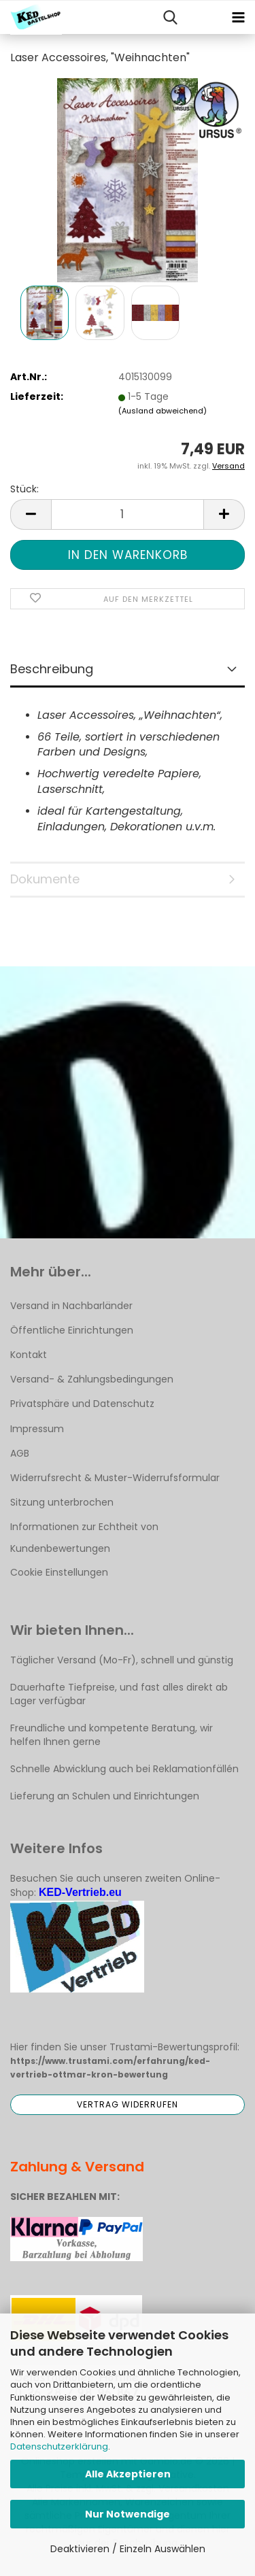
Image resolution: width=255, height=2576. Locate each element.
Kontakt (28, 1354)
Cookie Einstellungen (59, 1572)
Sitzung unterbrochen (62, 1502)
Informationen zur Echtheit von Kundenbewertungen (84, 1537)
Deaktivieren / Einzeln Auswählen (127, 2549)
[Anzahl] (127, 514)
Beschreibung (51, 668)
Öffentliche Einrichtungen (71, 1330)
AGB (19, 1453)
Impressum (37, 1429)
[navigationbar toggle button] (238, 18)
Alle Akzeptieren (128, 2474)
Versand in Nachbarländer (71, 1305)
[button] (30, 514)
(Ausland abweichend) (162, 410)
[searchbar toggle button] (170, 18)
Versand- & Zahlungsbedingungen (91, 1379)
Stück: (24, 489)
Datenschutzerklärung (59, 2446)
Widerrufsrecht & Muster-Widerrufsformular (115, 1478)
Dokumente (45, 878)
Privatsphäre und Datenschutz (82, 1403)
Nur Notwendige (127, 2514)
